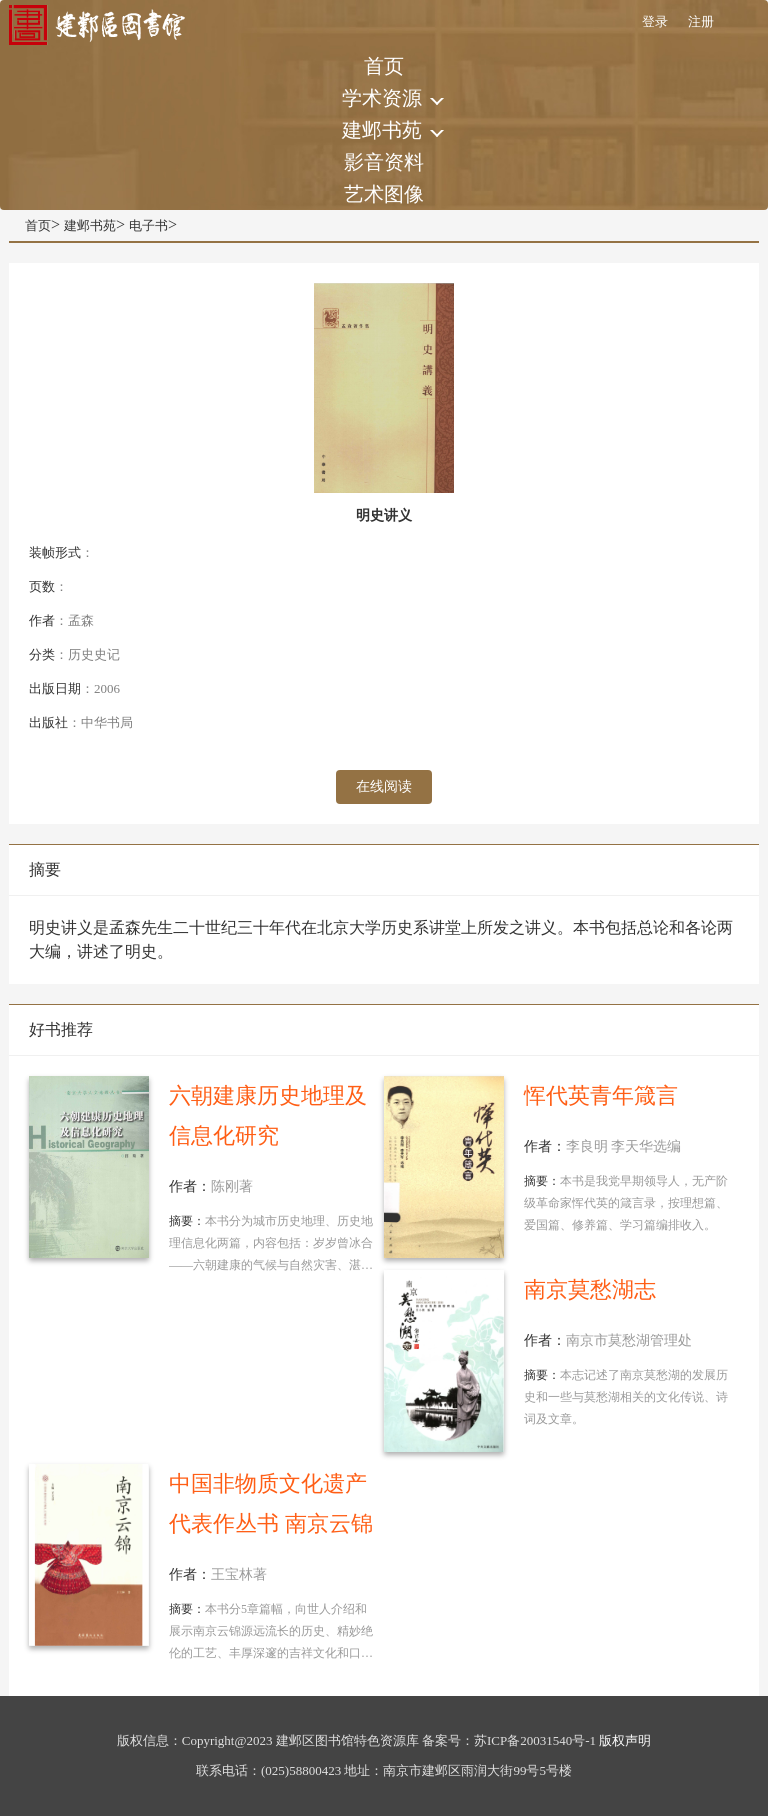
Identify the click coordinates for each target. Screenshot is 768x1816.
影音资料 (384, 162)
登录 (655, 21)
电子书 (148, 225)
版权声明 (625, 1740)
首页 (384, 66)
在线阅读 (384, 786)
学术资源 (382, 98)
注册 (701, 21)
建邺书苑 (382, 130)
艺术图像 (384, 194)
